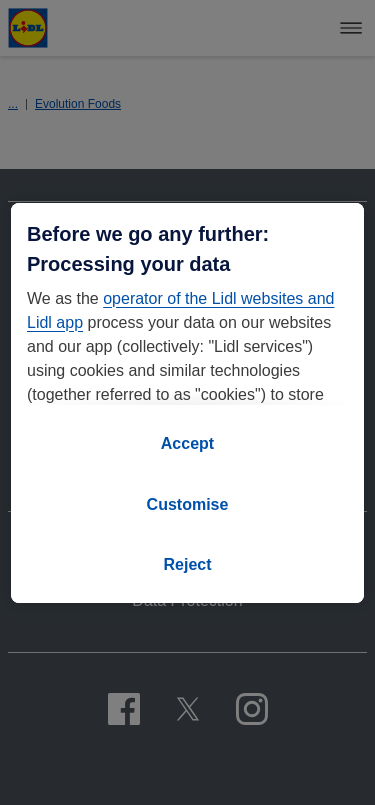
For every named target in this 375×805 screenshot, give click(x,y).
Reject (187, 564)
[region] (187, 403)
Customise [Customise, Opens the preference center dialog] (188, 504)
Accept (187, 443)
